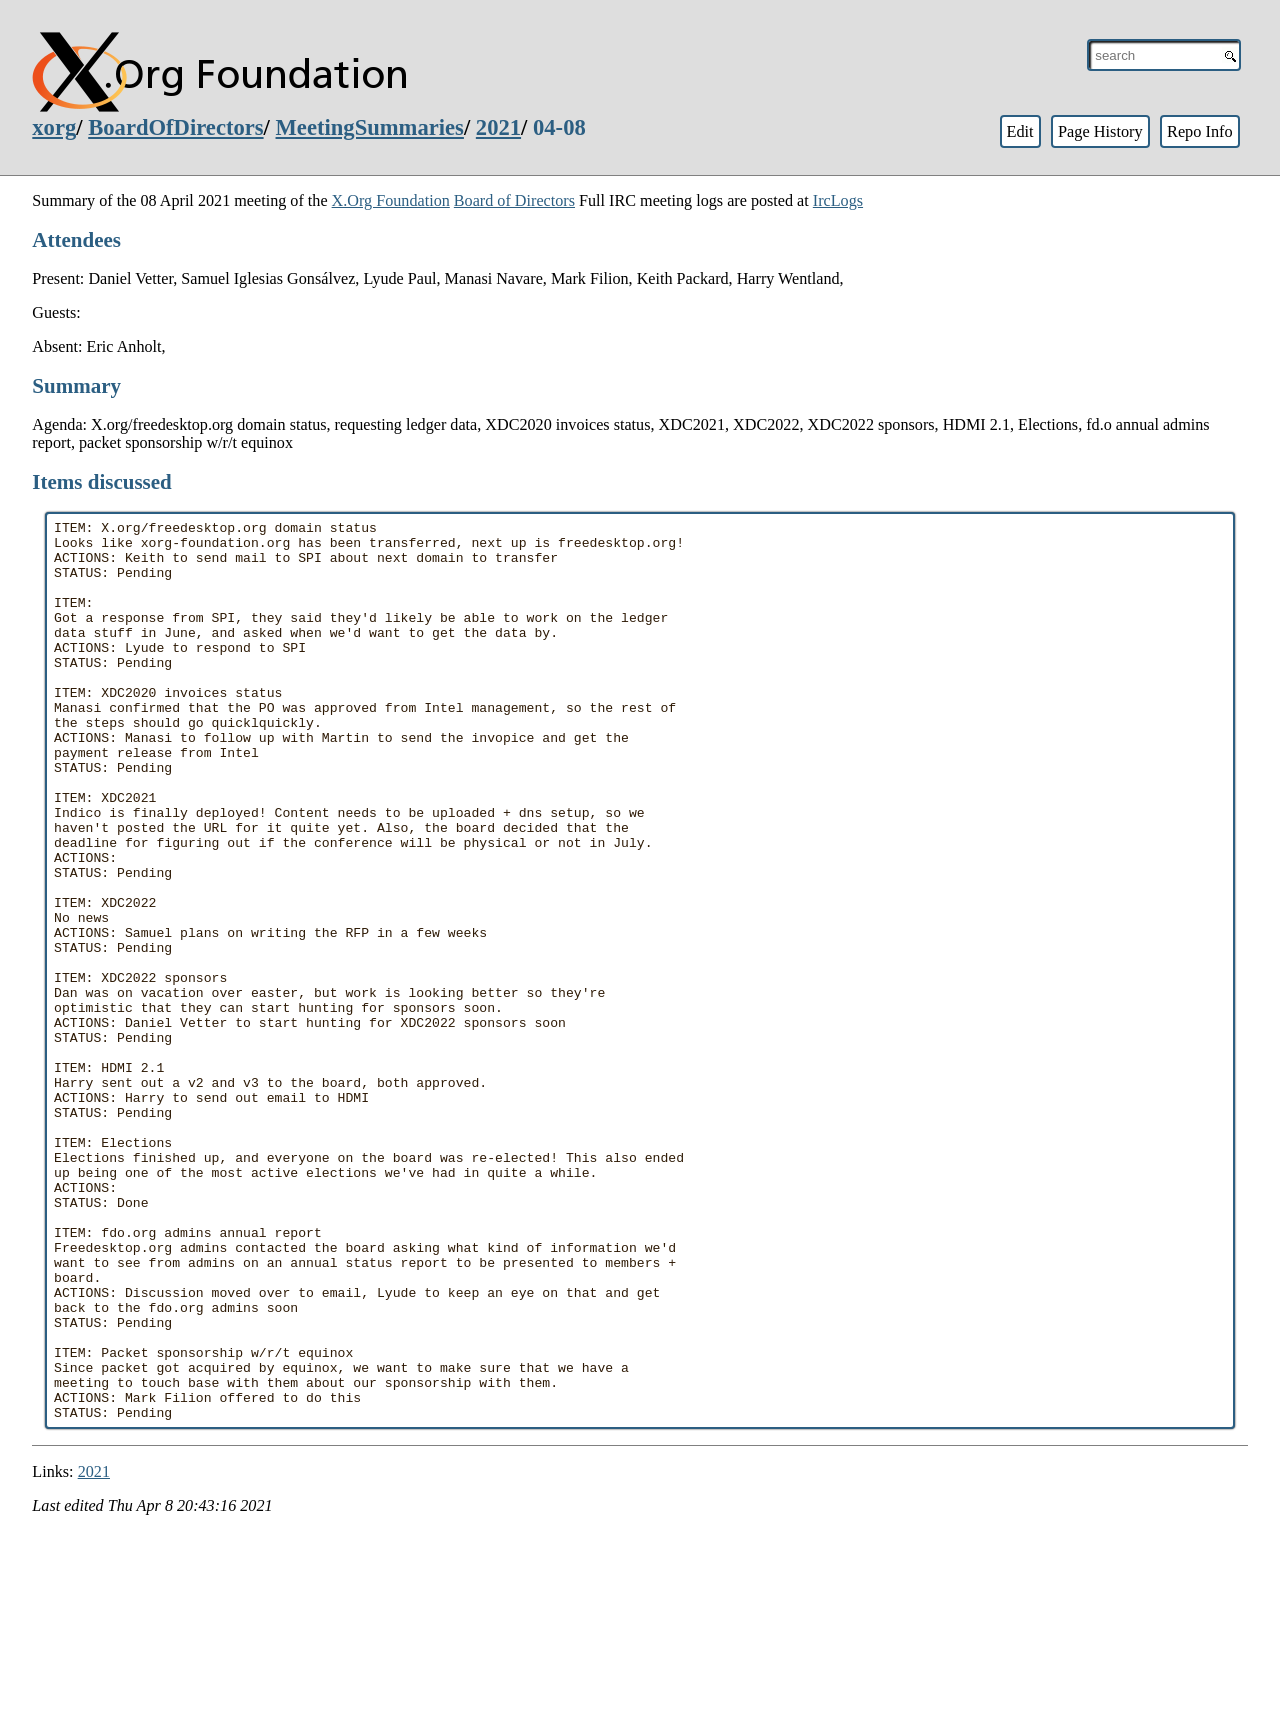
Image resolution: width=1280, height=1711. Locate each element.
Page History (1100, 131)
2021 (498, 127)
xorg (54, 127)
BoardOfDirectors (175, 127)
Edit (1019, 131)
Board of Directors (514, 200)
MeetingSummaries (370, 127)
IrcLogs (838, 200)
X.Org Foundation (391, 200)
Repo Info (1200, 131)
